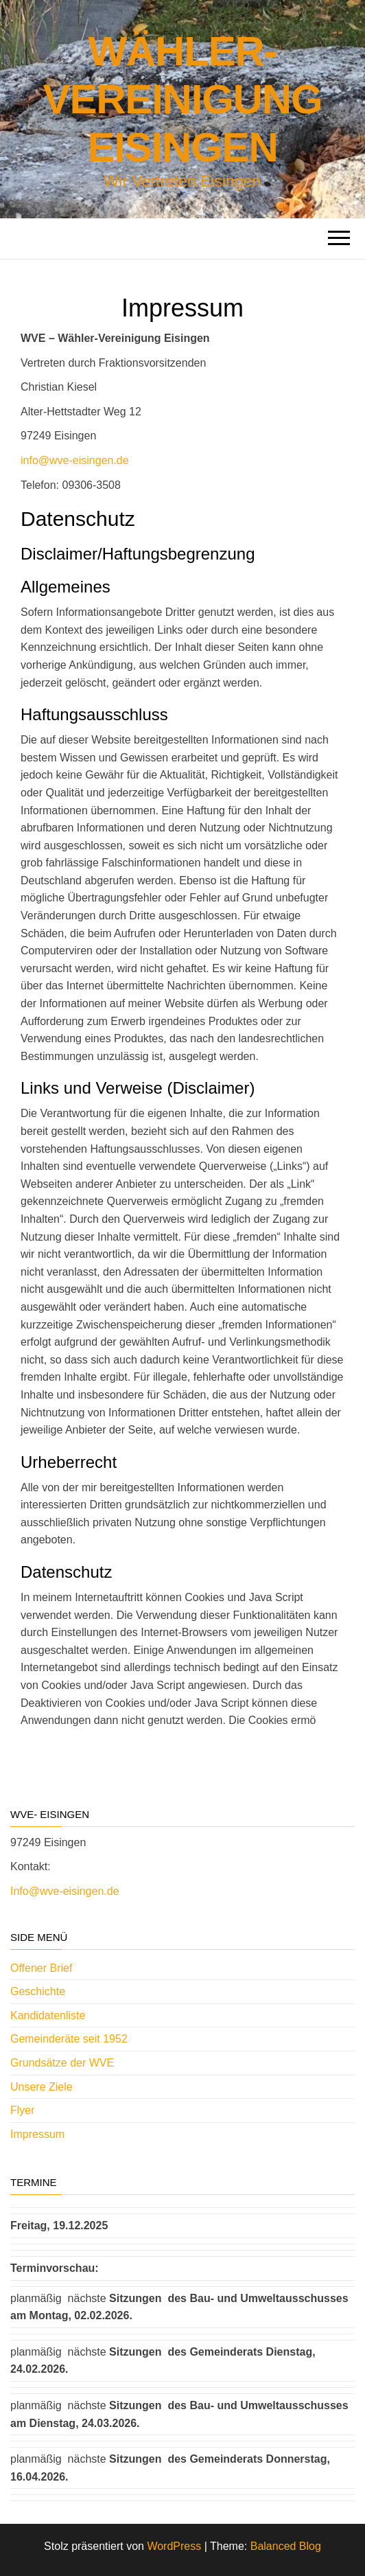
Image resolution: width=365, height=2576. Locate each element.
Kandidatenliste (47, 2015)
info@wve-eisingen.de (75, 460)
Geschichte (37, 1991)
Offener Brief (41, 1968)
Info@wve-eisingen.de (64, 1891)
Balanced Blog (285, 2546)
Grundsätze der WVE (62, 2063)
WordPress (174, 2546)
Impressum (37, 2134)
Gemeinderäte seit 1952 (69, 2039)
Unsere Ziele (41, 2087)
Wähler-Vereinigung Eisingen (182, 99)
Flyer (22, 2110)
